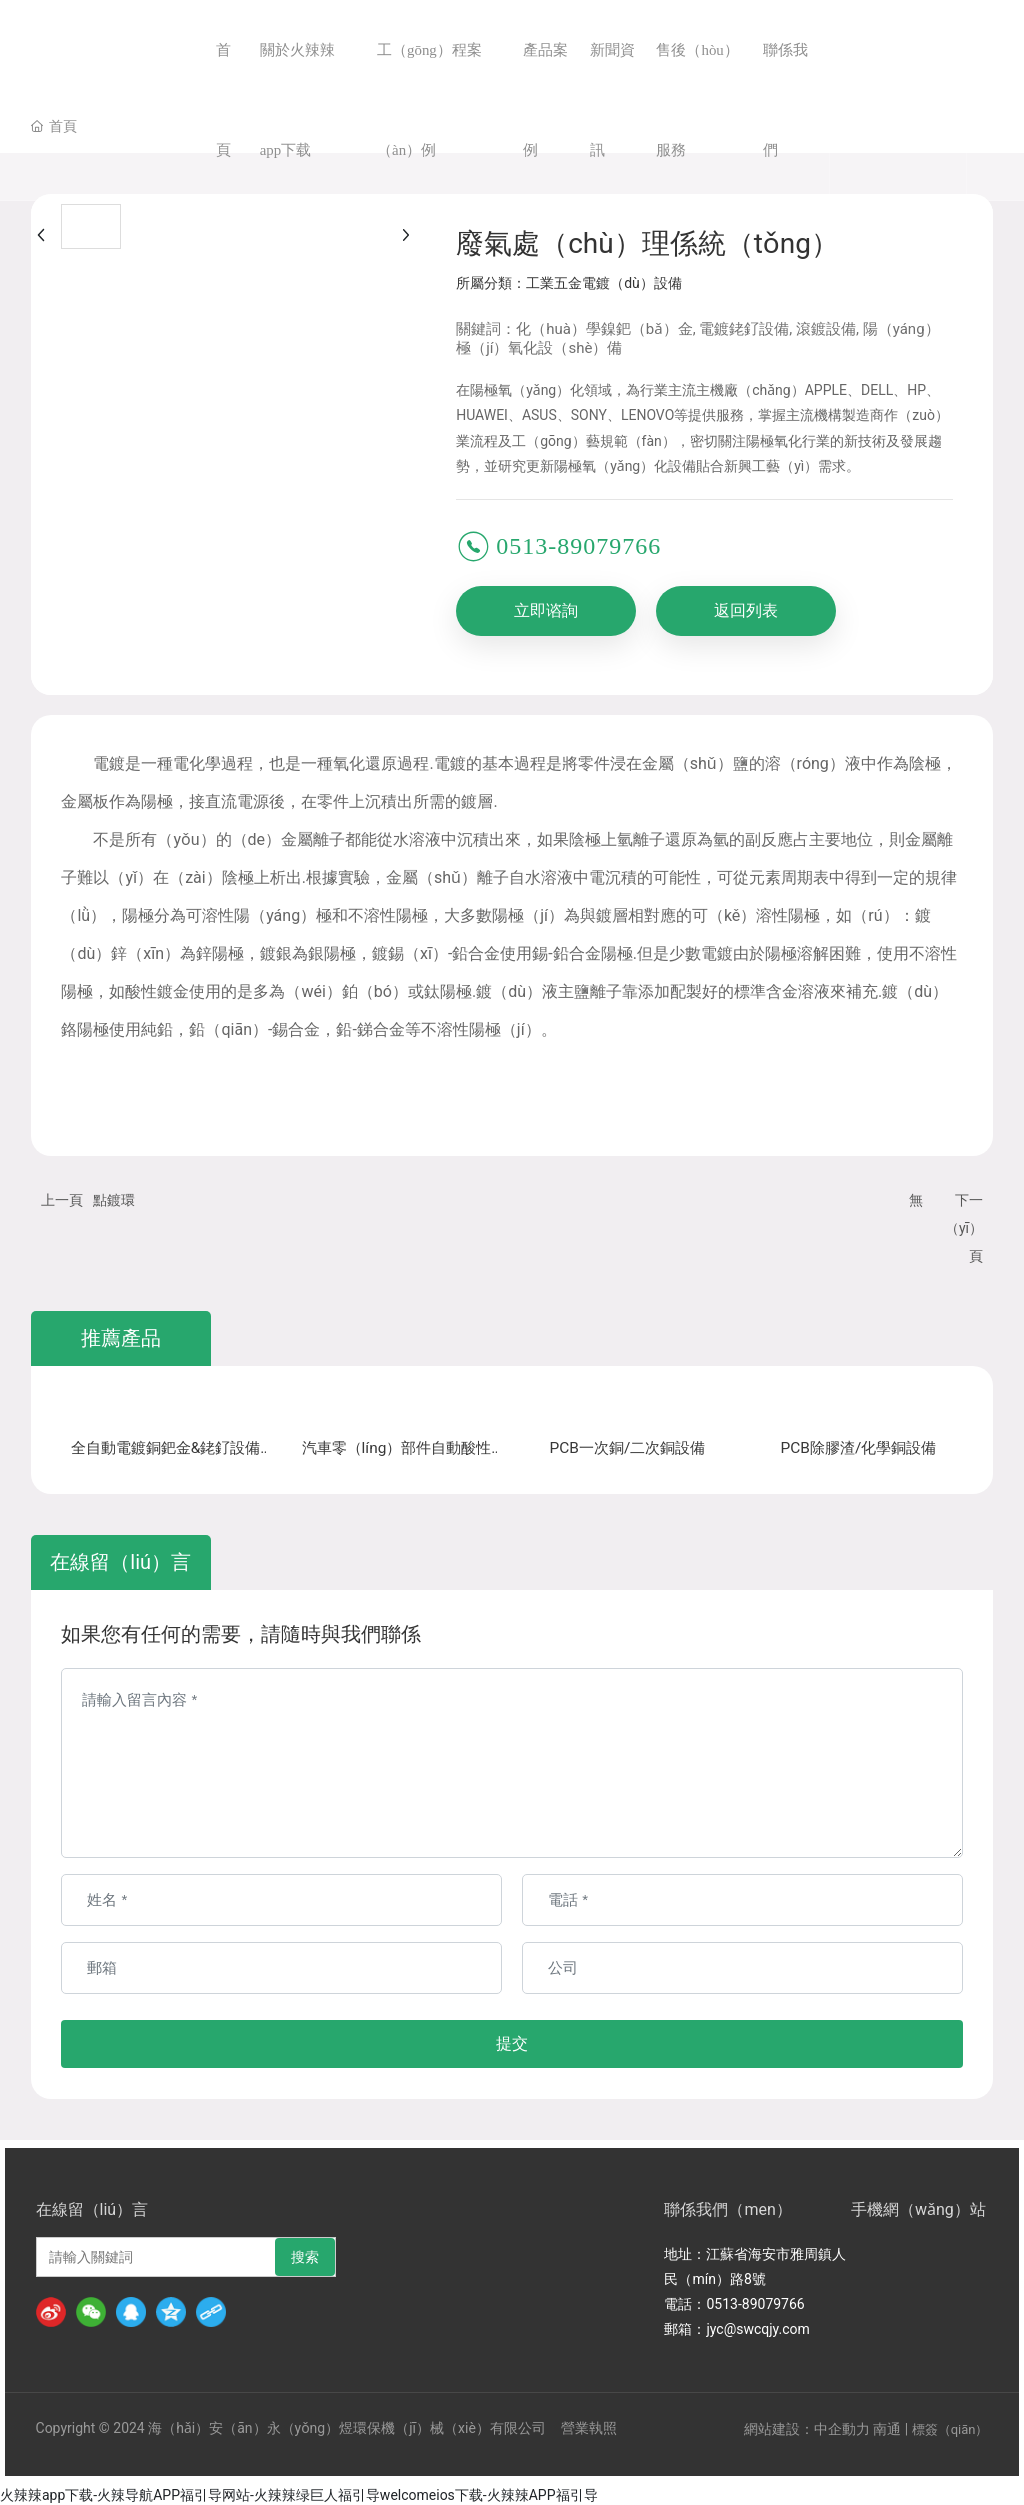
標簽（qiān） (950, 2427)
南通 (887, 2427)
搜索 (305, 2255)
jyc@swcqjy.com (757, 2327)
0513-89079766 (578, 546)
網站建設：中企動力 (807, 2427)
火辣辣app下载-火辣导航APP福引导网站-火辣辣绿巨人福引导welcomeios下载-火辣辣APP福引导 (299, 2493)
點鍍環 (114, 1200)
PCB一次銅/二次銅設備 (627, 1449)
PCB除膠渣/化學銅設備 (858, 1449)
